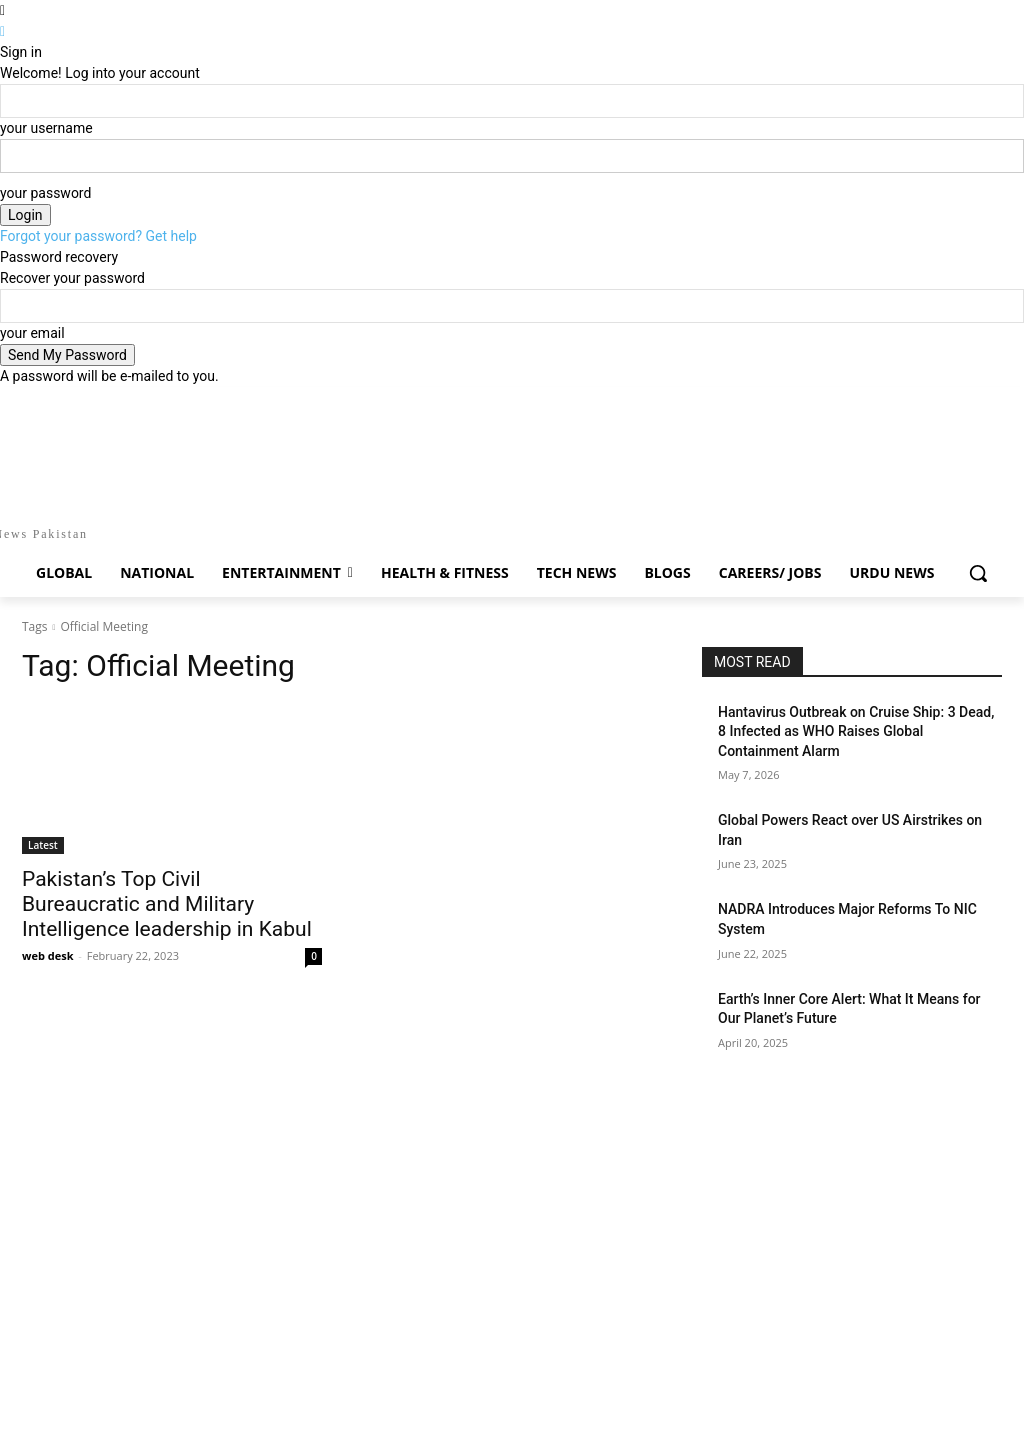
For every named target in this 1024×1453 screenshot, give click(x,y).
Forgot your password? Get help (98, 236)
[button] (978, 573)
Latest (43, 845)
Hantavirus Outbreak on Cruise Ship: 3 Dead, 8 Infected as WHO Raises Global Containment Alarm (856, 731)
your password (45, 193)
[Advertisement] (512, 1106)
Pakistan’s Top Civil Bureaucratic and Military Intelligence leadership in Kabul (167, 904)
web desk (47, 955)
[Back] (2, 31)
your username (46, 128)
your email (32, 333)
